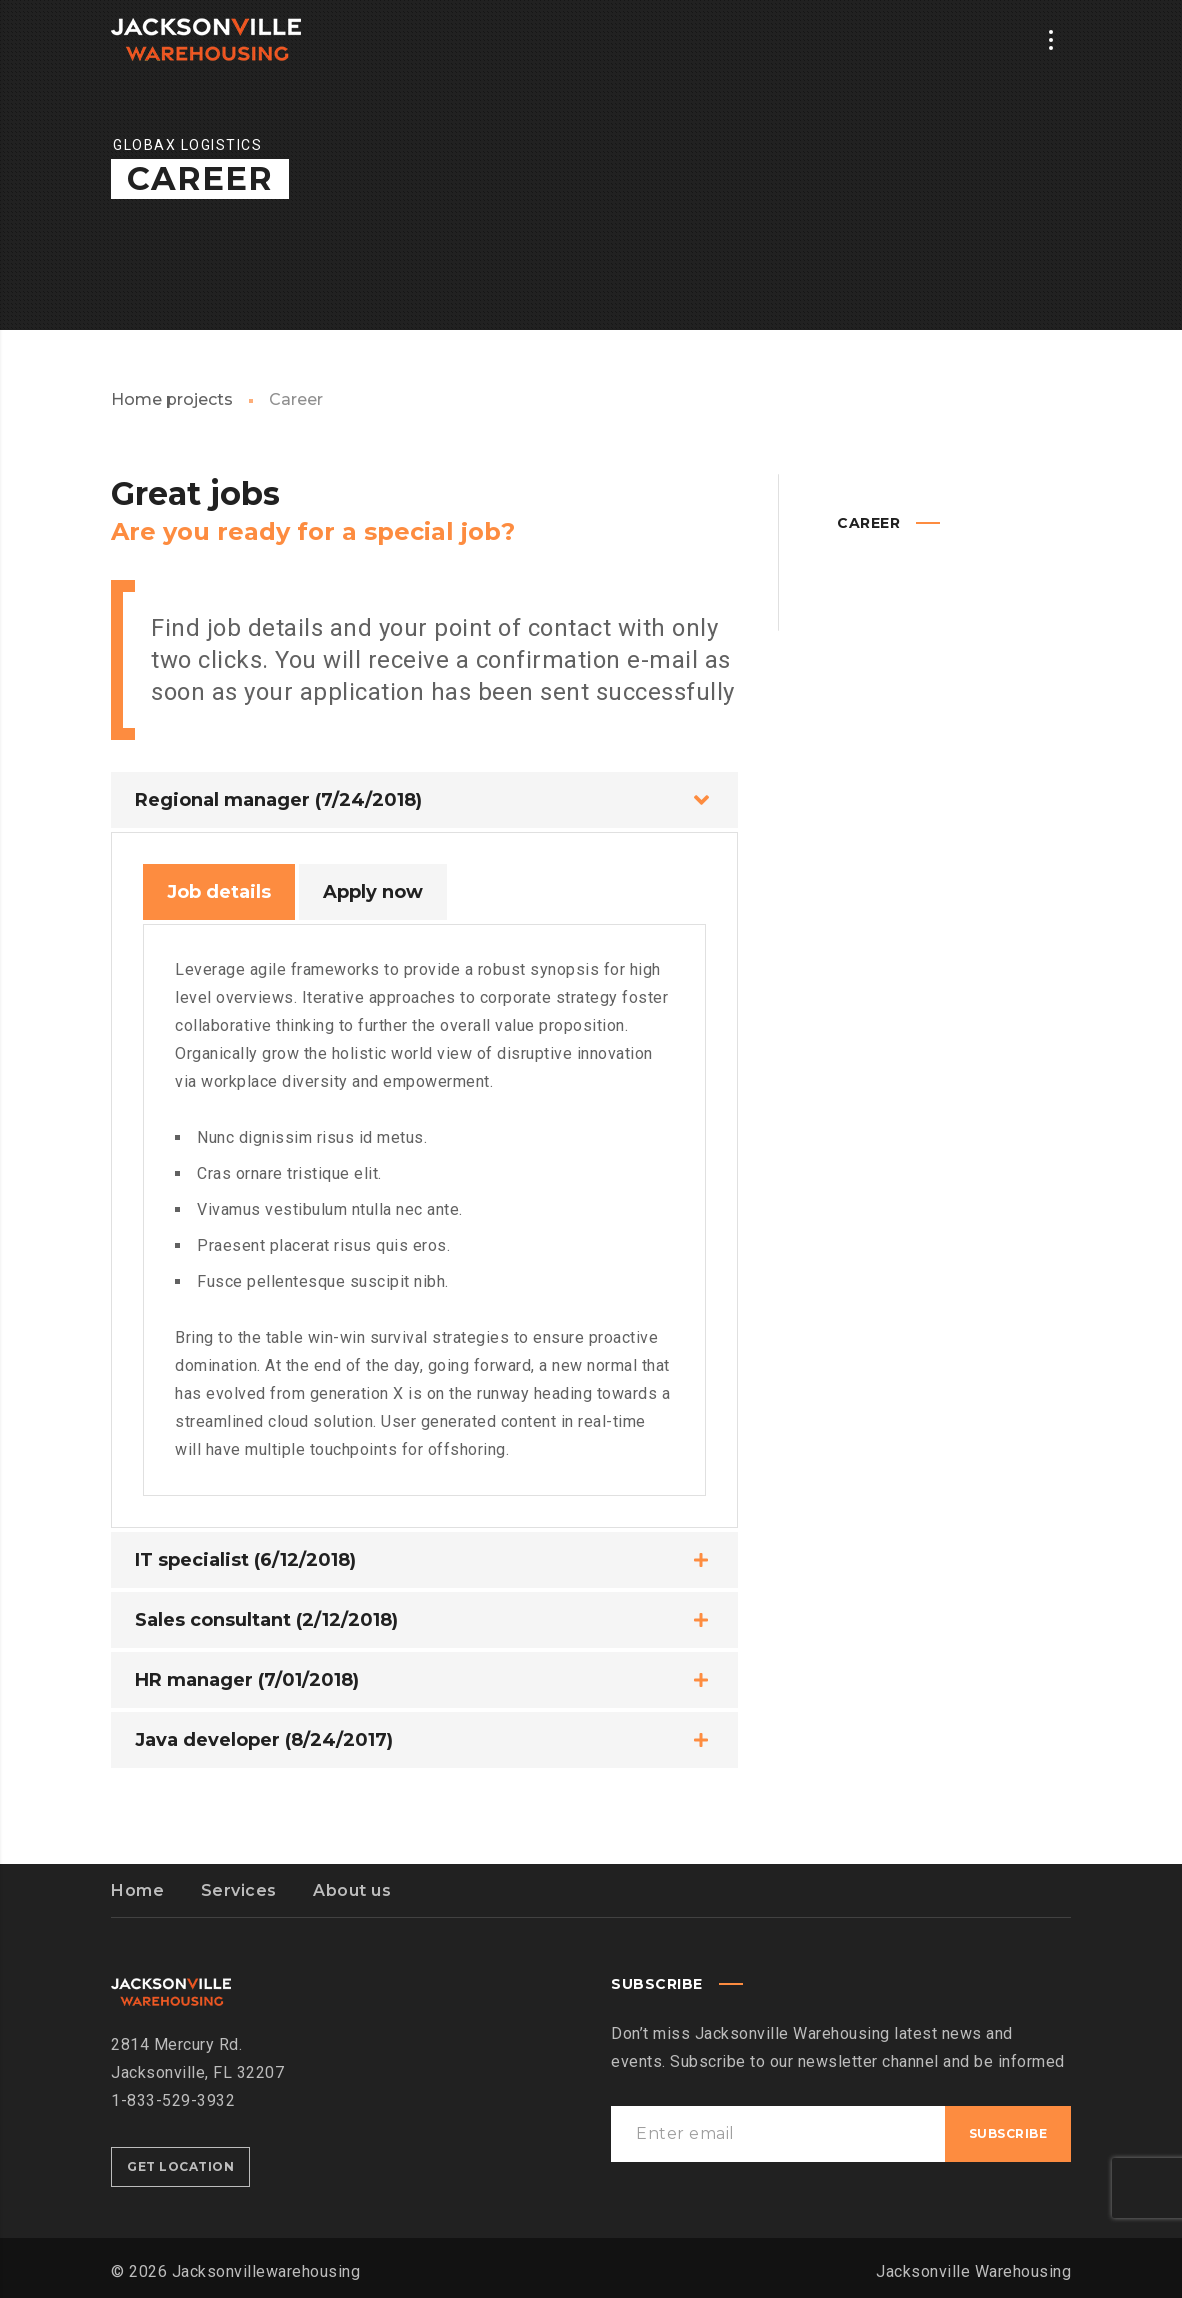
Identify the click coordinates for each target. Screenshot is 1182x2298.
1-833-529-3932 (173, 2100)
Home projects (172, 399)
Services (239, 1890)
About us (352, 1890)
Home (137, 1890)
